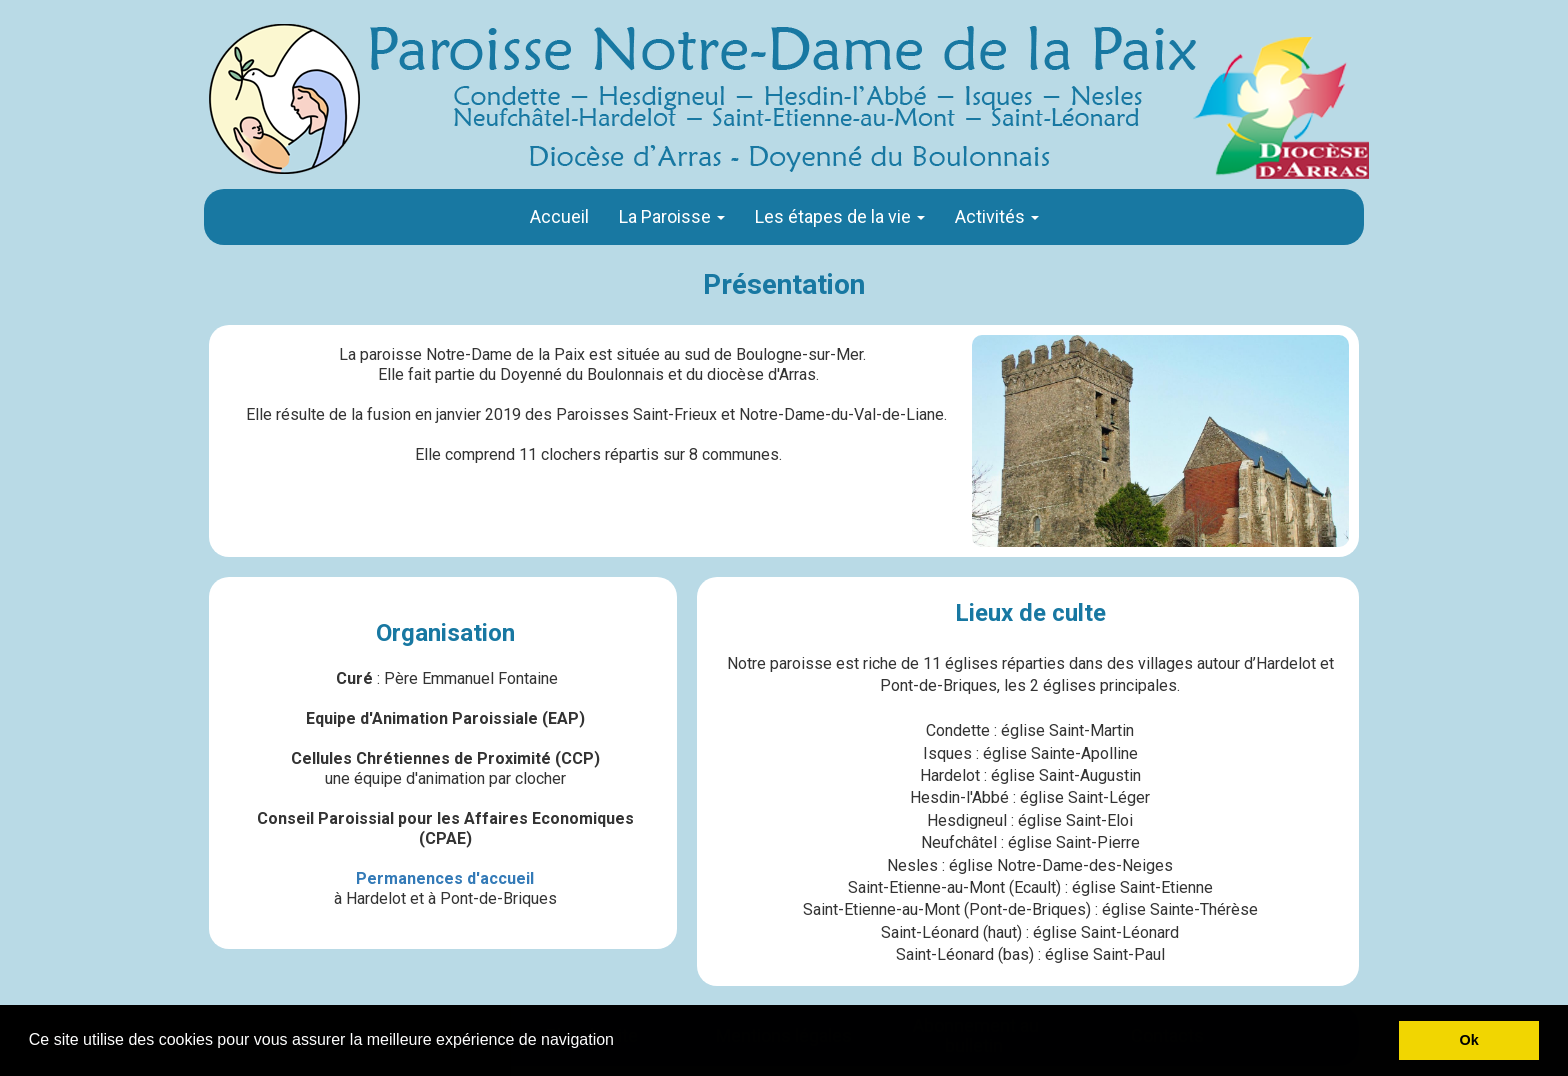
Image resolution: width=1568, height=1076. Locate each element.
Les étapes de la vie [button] (840, 216)
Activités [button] (997, 216)
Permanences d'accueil (445, 878)
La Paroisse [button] (672, 216)
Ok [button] (1469, 1040)
